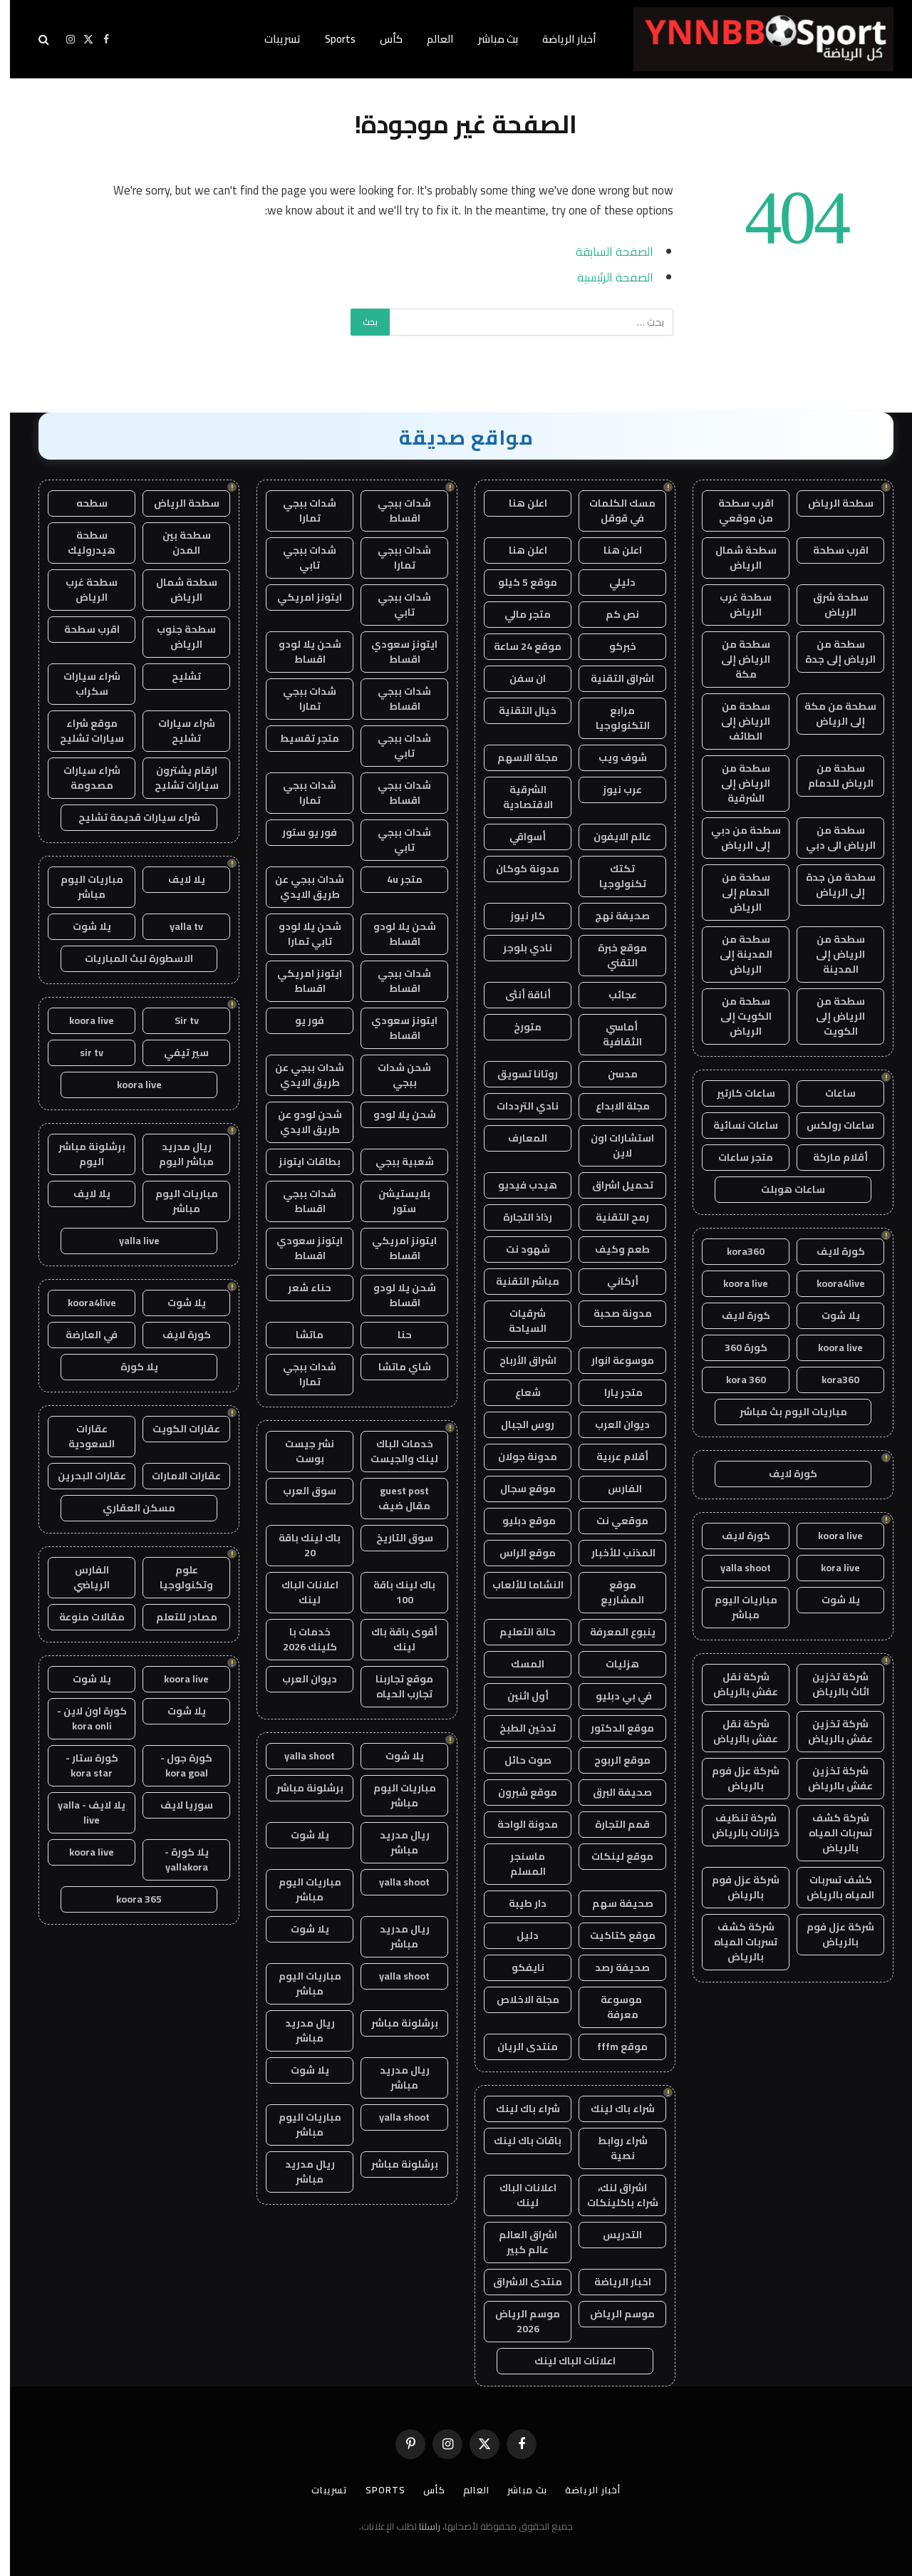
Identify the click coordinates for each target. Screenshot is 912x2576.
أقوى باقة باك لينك (394, 1639)
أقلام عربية (612, 1456)
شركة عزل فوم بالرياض (736, 1778)
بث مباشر (488, 39)
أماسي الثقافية (612, 1034)
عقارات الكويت (176, 1428)
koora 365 (129, 1899)
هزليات (612, 1664)
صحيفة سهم (612, 1903)
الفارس (613, 1488)
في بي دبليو (613, 1696)
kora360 (736, 1251)
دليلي (612, 582)
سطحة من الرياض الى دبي (831, 837)
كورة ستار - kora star (82, 1765)
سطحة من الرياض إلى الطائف (735, 721)
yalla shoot (735, 1567)
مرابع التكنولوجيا (613, 718)
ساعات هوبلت (783, 1189)
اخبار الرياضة (612, 2281)
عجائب (612, 995)
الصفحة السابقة (604, 251)
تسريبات (272, 39)
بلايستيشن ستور (394, 1201)
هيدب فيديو (517, 1185)
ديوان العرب (612, 1424)
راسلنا (419, 2526)
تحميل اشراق (612, 1185)
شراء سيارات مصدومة (81, 778)
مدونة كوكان (517, 868)
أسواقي (517, 836)
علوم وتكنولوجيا (176, 1577)
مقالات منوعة (82, 1617)
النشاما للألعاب (518, 1585)
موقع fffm (612, 2046)
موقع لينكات (612, 1856)
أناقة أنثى (518, 995)
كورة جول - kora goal (176, 1765)
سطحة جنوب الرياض (176, 636)
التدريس (612, 2234)
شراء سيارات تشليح (176, 731)
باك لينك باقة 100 (394, 1592)
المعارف (517, 1138)
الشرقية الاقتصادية (518, 797)
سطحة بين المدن (176, 542)
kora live (830, 1567)
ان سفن (517, 678)
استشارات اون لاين (612, 1145)
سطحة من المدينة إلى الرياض (736, 954)
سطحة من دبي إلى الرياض (736, 837)
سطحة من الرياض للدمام (831, 775)
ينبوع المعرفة (613, 1632)
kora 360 (736, 1379)
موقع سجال (518, 1488)
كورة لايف (831, 1251)
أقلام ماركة (830, 1157)
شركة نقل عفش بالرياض (735, 1684)
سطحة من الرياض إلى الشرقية (735, 783)
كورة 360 (736, 1347)
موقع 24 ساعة (517, 646)
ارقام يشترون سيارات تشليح (177, 778)
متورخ (518, 1027)
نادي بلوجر (517, 947)
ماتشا (300, 1334)
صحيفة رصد (612, 1967)
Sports (330, 39)
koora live (735, 1283)
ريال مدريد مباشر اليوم (176, 1154)
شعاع (518, 1392)
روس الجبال (517, 1424)
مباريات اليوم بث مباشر (783, 1411)
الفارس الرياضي (81, 1577)
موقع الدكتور (612, 1728)
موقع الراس (517, 1552)
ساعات (830, 1093)
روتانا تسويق (517, 1074)
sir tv (81, 1052)
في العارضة (82, 1334)
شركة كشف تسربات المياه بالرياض (830, 1833)
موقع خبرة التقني (612, 955)
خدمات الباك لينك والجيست (394, 1451)
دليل (518, 1935)
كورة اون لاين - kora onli (82, 1718)
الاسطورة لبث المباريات (129, 958)
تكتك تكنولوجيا (612, 876)
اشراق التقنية (612, 678)
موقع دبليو (518, 1520)
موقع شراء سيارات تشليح (82, 731)
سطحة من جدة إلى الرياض (831, 884)
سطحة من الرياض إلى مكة (735, 659)
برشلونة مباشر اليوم (81, 1154)
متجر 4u (395, 879)
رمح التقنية (612, 1217)
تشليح (176, 676)
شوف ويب (613, 757)
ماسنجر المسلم (518, 1864)
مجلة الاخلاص (518, 1999)
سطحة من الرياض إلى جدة (830, 651)
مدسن (613, 1074)
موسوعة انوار (612, 1360)
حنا (395, 1334)
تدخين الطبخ (517, 1728)
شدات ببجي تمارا (299, 510)
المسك (517, 1664)
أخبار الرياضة (559, 39)
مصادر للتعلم (176, 1617)
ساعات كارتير (736, 1093)
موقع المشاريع (612, 1592)
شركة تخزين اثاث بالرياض (830, 1684)
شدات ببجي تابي (299, 557)
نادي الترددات (518, 1106)
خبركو (612, 646)
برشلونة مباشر (299, 1788)
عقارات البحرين (82, 1476)
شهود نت (518, 1249)
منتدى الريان (517, 2046)
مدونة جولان (517, 1456)
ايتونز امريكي (299, 597)
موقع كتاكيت (613, 1935)
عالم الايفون (612, 836)
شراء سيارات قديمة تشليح (129, 817)
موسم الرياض (612, 2314)
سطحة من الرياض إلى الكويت (830, 1016)
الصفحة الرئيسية (605, 277)
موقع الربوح (612, 1760)
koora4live (831, 1283)
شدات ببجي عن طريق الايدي (299, 887)
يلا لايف (176, 879)
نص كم (612, 614)
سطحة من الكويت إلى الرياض (736, 1016)
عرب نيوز (612, 789)
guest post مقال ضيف (394, 1498)
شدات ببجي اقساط (394, 510)
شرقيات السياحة (518, 1321)
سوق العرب (299, 1490)
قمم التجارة (612, 1824)
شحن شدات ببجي (394, 1075)
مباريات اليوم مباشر (736, 1607)
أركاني (612, 1281)
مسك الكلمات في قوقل (612, 510)
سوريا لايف (176, 1805)
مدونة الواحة (517, 1824)
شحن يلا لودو (394, 1114)
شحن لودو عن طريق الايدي (300, 1122)
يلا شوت (831, 1315)
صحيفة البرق (612, 1792)
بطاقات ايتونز (300, 1161)
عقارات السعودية (81, 1436)
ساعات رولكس (830, 1125)
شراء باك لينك (613, 2108)
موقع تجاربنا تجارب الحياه (394, 1686)
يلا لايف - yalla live (81, 1812)
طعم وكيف (612, 1249)
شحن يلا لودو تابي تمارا (300, 934)
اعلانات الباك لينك (517, 2195)
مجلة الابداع (613, 1106)
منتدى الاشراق (517, 2281)
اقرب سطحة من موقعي (736, 510)
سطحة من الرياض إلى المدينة (830, 954)
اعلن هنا (518, 503)
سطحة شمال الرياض (736, 557)
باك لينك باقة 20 (300, 1545)
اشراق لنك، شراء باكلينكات (612, 2195)
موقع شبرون (517, 1792)
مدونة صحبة (613, 1313)
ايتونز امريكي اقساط (299, 981)
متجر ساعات (735, 1157)
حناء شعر (299, 1287)
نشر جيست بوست (299, 1451)
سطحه (82, 503)
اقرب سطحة (831, 550)
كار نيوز (517, 915)
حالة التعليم (517, 1632)
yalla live (129, 1240)
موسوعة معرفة (612, 2007)
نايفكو (518, 1967)
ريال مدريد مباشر (395, 1842)
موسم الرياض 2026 (517, 2321)
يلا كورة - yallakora (177, 1859)
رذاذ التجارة (517, 1217)
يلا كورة (129, 1366)
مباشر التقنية (517, 1281)
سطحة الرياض (831, 503)
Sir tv (177, 1020)
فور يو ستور (299, 832)
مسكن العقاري (129, 1508)
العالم (430, 39)
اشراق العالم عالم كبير (518, 2242)
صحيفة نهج (612, 915)
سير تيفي (176, 1052)
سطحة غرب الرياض (736, 604)
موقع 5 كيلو (517, 582)
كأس (381, 39)
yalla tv (176, 926)
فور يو (299, 1020)
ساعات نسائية (735, 1125)
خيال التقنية (517, 710)
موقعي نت (612, 1520)
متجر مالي (517, 614)
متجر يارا (612, 1392)
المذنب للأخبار (612, 1552)
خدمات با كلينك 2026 (300, 1639)
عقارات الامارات (176, 1476)
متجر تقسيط (299, 738)
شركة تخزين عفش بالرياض (830, 1731)
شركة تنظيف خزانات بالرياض (736, 1825)
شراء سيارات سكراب (81, 683)
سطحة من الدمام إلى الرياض (736, 892)
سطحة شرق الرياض (831, 604)
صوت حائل (518, 1760)
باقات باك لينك (517, 2140)
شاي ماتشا (394, 1366)
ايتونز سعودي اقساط (394, 651)
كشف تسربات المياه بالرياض (830, 1887)
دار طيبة (518, 1903)
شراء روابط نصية (613, 2148)
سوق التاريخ (394, 1537)
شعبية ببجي (395, 1161)
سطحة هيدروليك (81, 542)
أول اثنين (518, 1696)
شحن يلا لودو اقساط (300, 651)
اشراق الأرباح (517, 1360)
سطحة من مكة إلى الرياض (830, 713)
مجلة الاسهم (517, 757)
